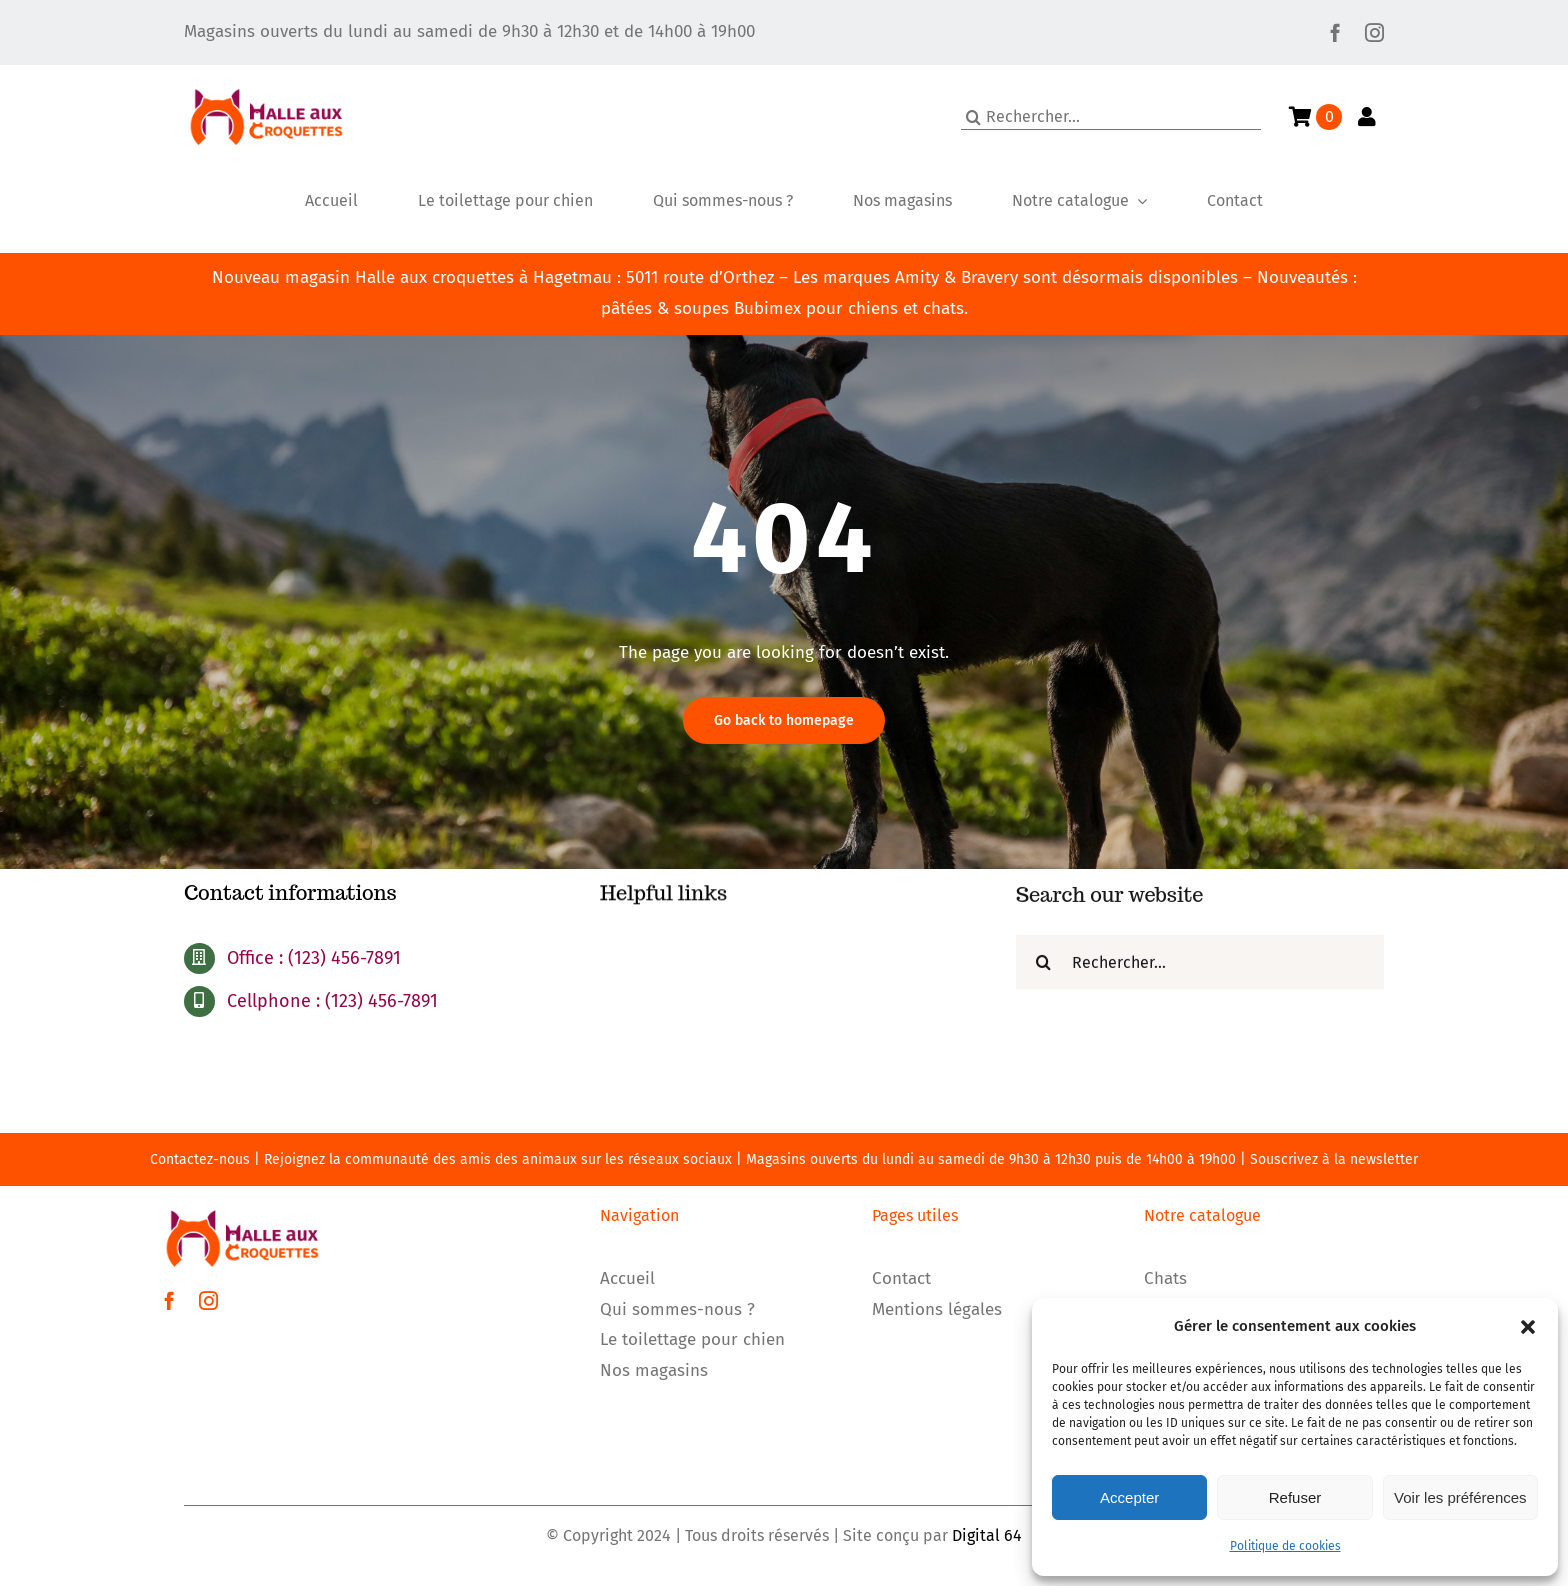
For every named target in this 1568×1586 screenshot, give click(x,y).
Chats (1165, 1278)
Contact (901, 1278)
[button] (1528, 1327)
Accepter (1129, 1497)
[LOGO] (266, 73)
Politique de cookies (1285, 1546)
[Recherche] (973, 117)
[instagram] (1374, 32)
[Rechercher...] (1111, 117)
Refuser (1295, 1497)
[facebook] (1335, 32)
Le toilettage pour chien (692, 1339)
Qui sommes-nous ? (677, 1309)
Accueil (627, 1278)
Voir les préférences (1460, 1497)
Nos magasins (654, 1370)
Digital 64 (987, 1535)
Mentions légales (937, 1309)
